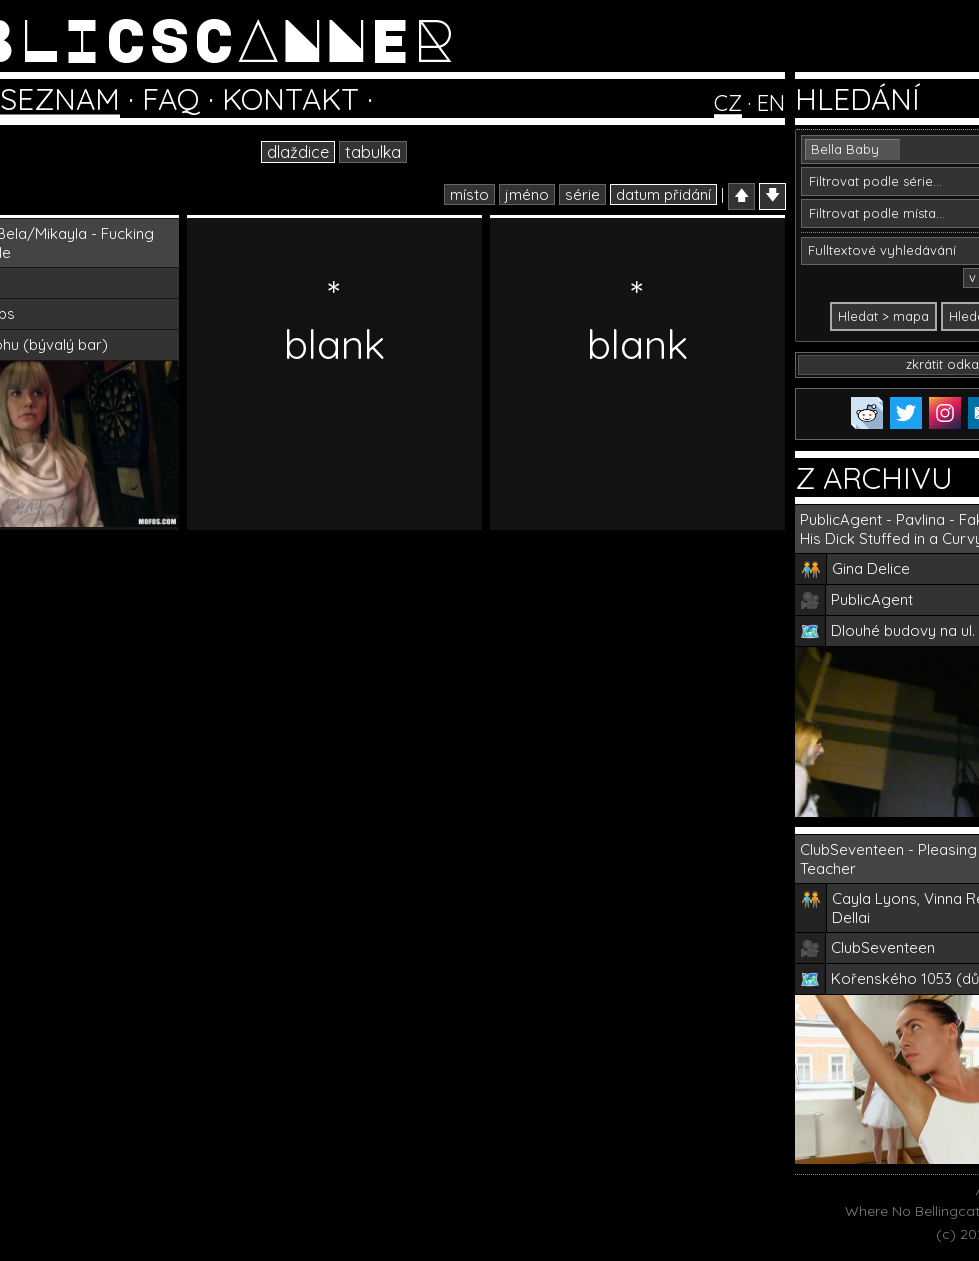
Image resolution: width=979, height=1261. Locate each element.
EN (771, 103)
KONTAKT (290, 99)
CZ (728, 103)
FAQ (171, 99)
